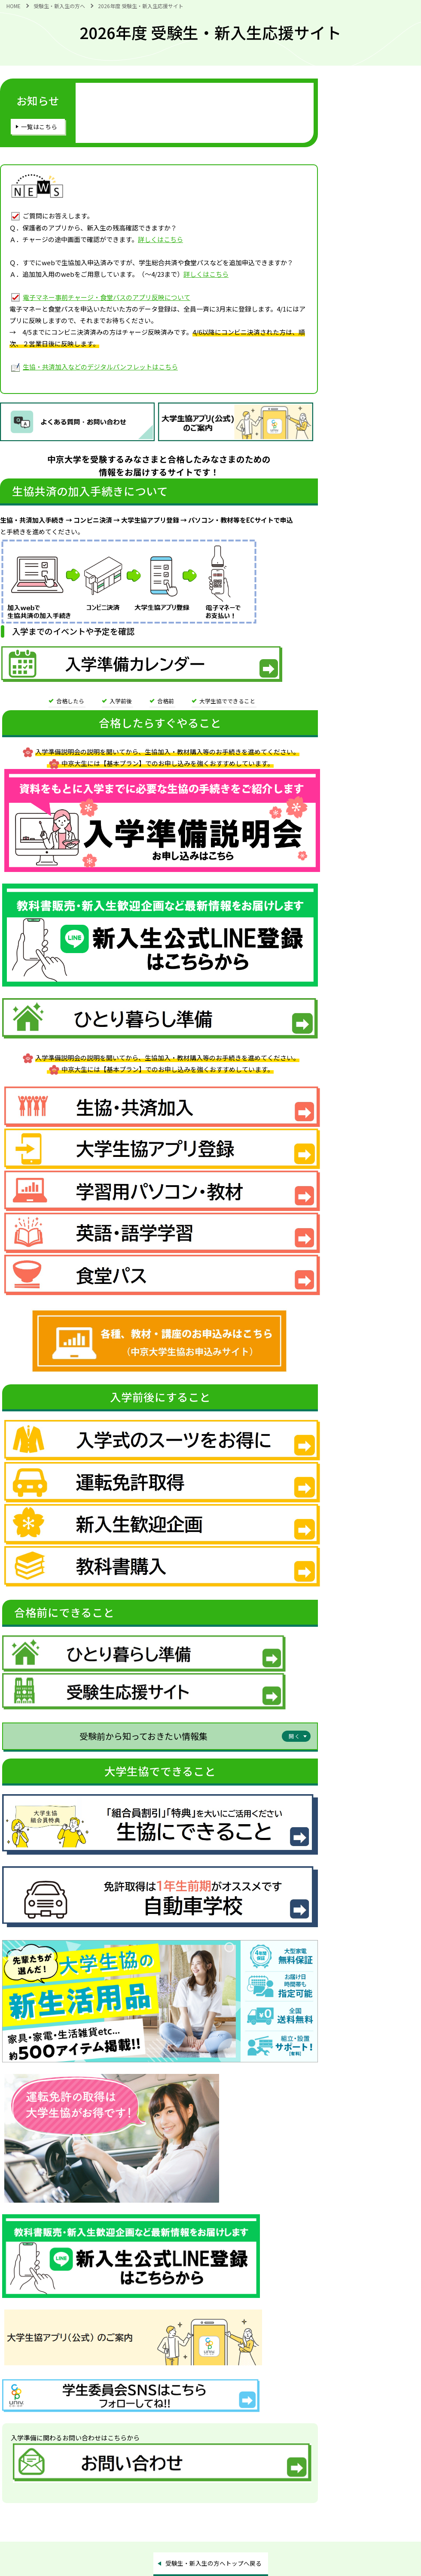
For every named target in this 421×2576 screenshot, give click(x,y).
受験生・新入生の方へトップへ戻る (213, 2563)
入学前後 (121, 701)
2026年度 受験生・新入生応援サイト (140, 5)
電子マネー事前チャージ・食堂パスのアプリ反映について (106, 297)
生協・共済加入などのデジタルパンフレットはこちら (100, 366)
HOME (13, 5)
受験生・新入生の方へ (59, 5)
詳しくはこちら (160, 239)
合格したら (70, 701)
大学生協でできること (227, 701)
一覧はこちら (39, 126)
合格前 (165, 701)
